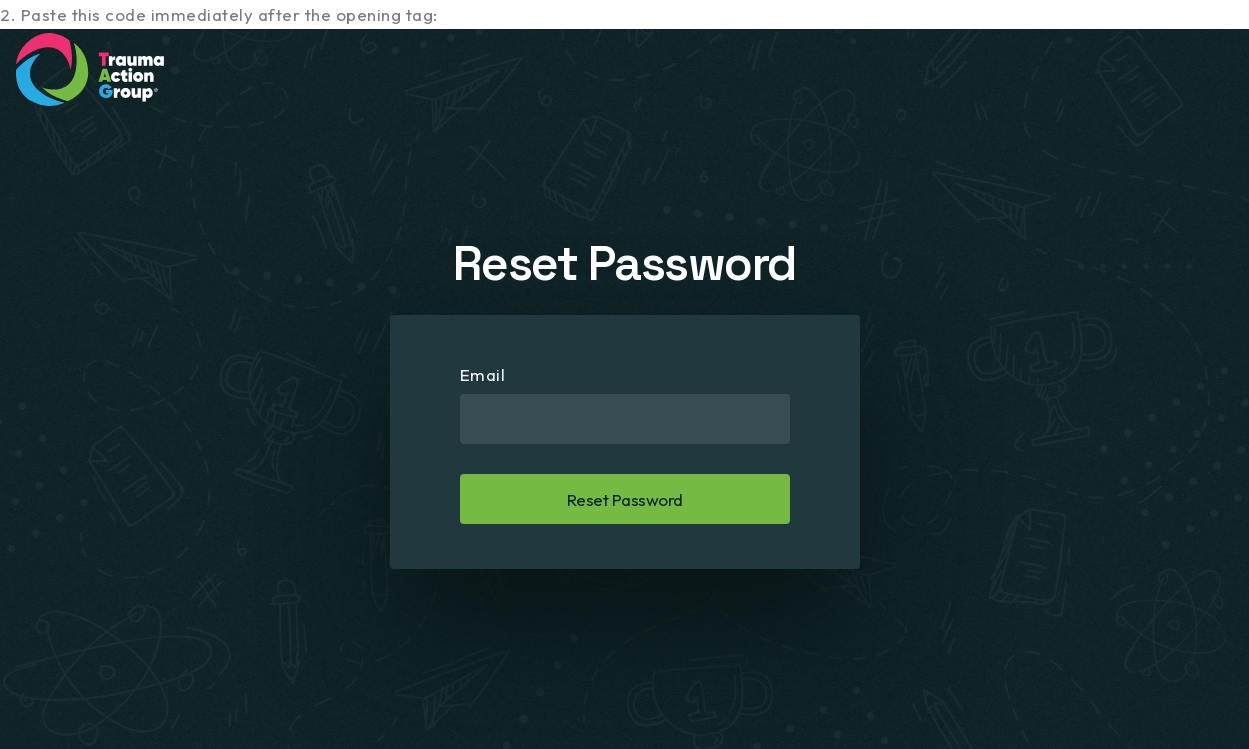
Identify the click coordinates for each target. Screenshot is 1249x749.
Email (483, 374)
